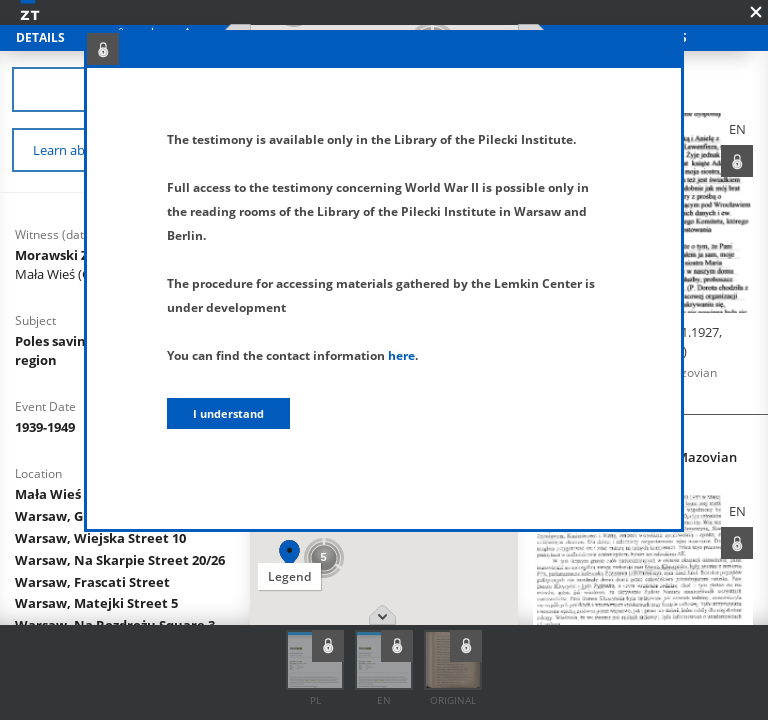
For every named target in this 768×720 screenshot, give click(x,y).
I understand (228, 413)
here (401, 355)
